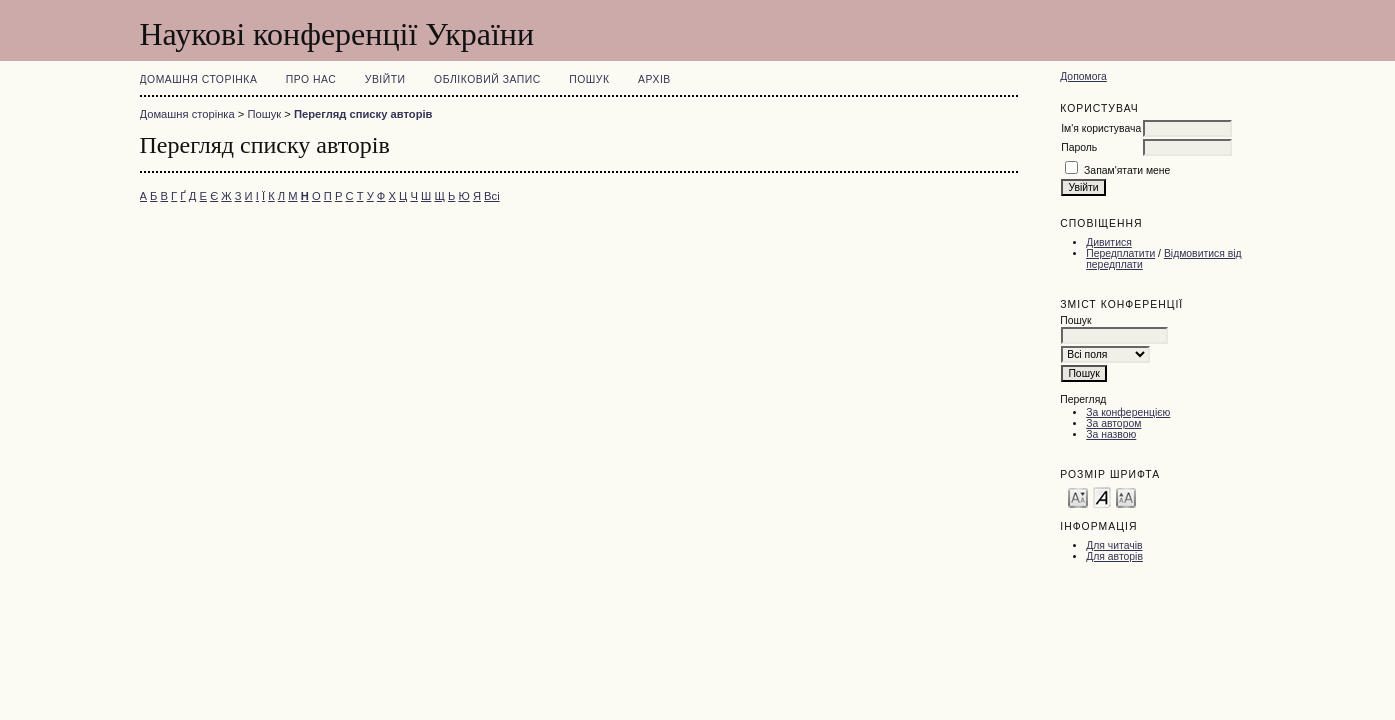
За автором (1113, 423)
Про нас (311, 79)
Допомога (1083, 76)
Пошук (589, 79)
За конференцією (1128, 412)
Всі (492, 196)
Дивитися (1109, 242)
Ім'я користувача (1101, 128)
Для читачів (1114, 545)
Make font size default (1102, 496)
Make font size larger (1126, 496)
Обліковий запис (487, 79)
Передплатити (1120, 253)
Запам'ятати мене (1127, 170)
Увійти (385, 79)
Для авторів (1114, 556)
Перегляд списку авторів (363, 114)
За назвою (1111, 434)
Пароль (1079, 147)
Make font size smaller (1078, 496)
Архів (654, 79)
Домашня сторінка (199, 79)
